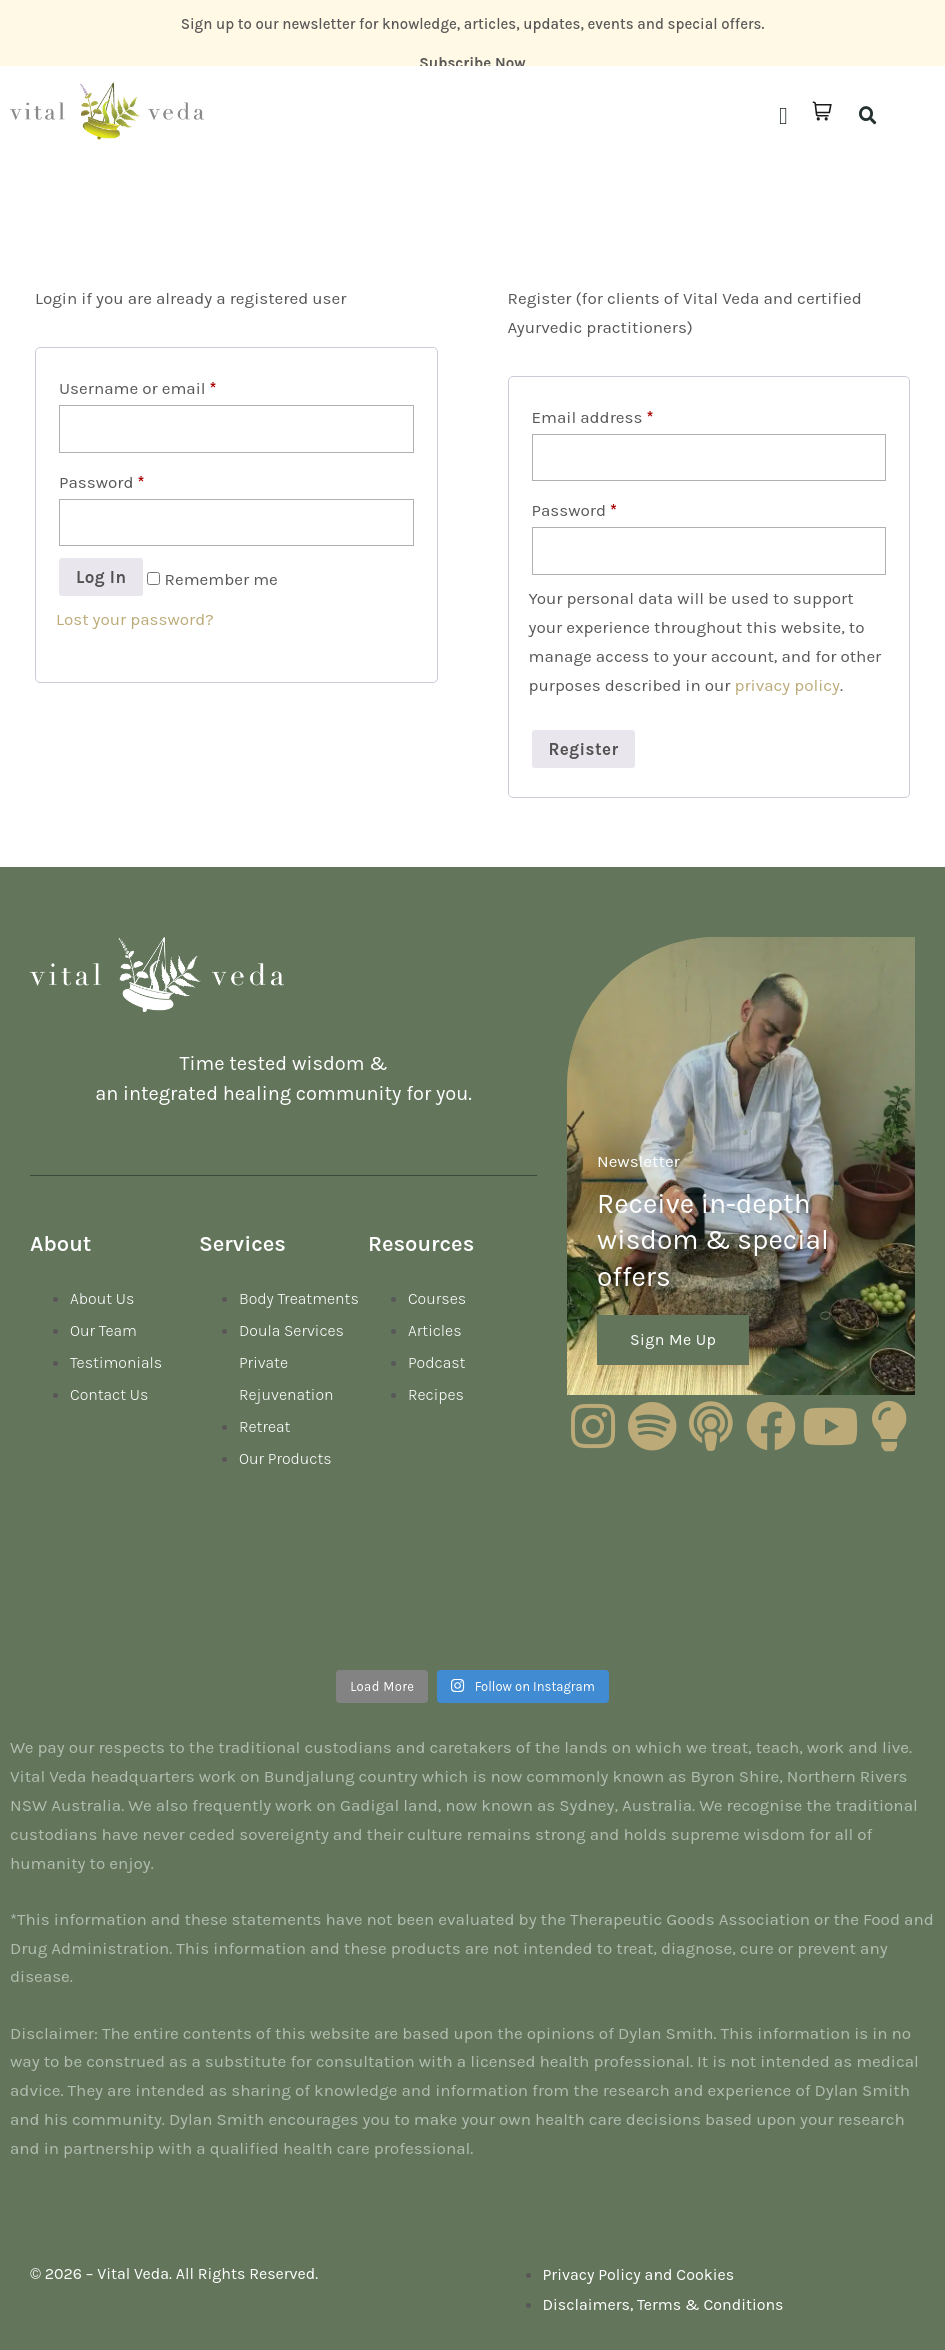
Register (584, 749)
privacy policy (788, 685)
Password (101, 482)
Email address (593, 417)
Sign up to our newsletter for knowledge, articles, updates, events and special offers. (473, 24)
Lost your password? (135, 619)
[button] (783, 116)
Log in (101, 577)
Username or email (137, 388)
